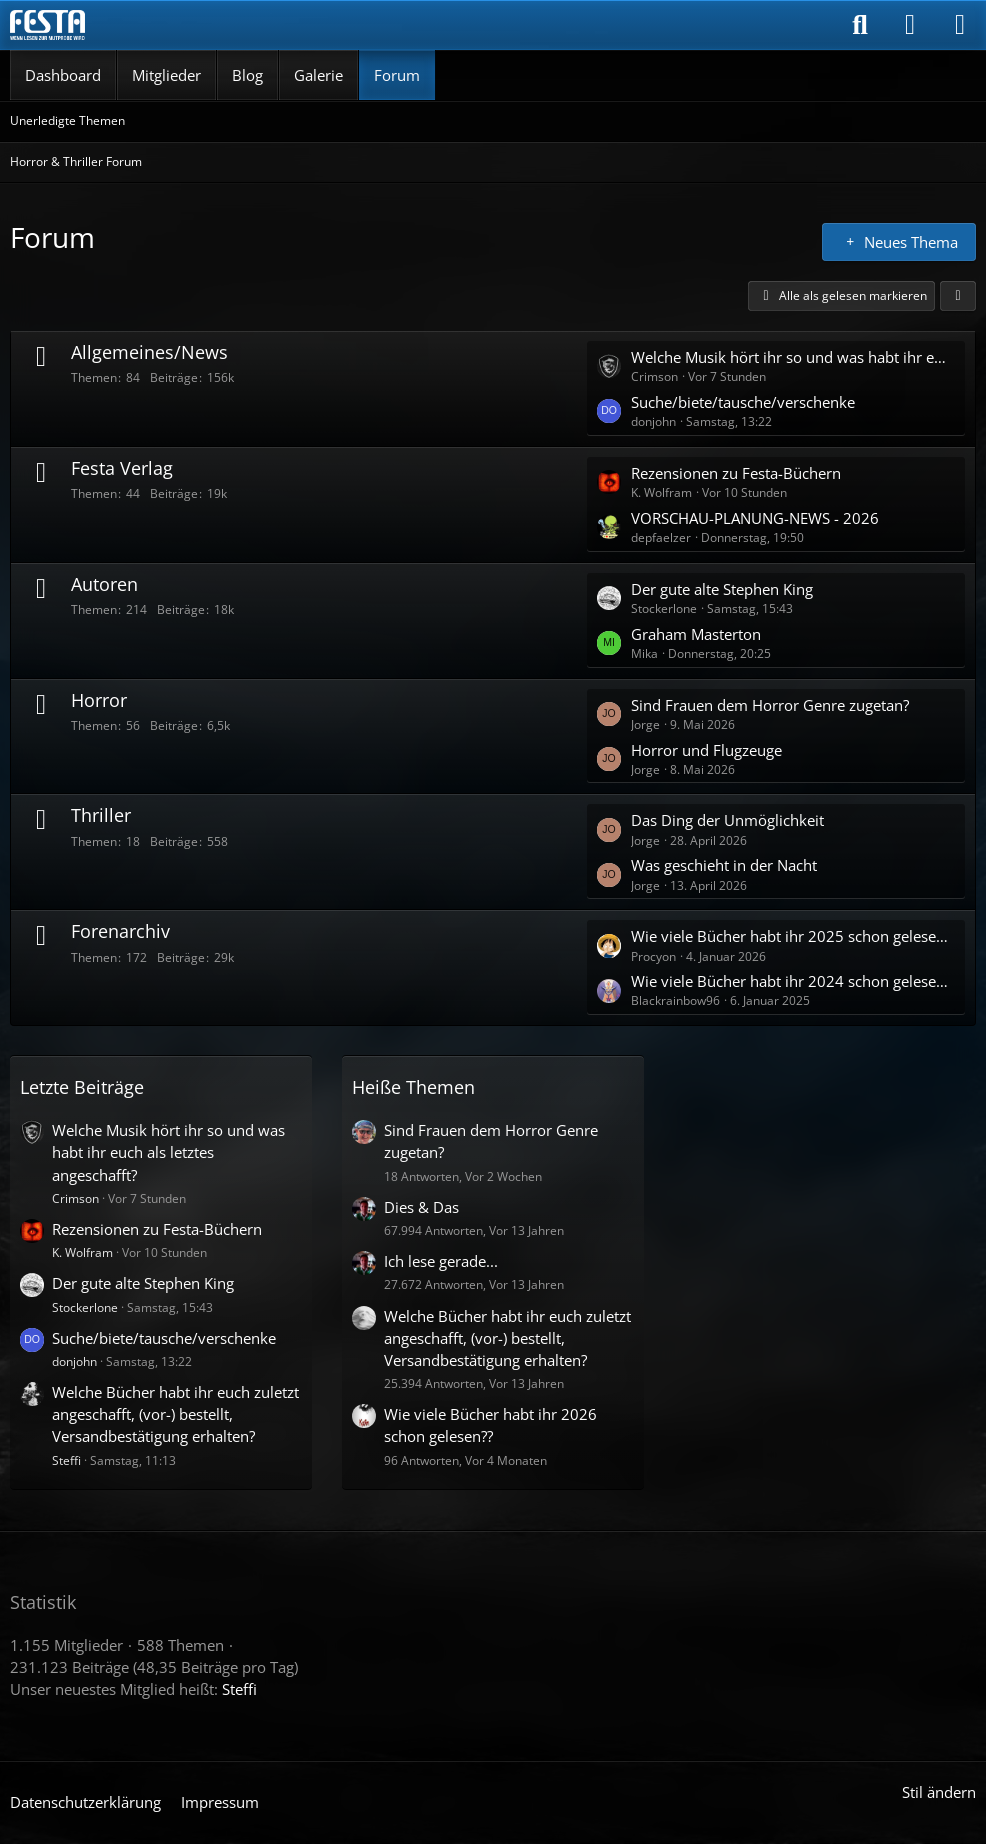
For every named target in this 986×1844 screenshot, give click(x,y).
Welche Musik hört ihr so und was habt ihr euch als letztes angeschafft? (793, 357)
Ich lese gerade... (441, 1261)
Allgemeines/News (149, 352)
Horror (99, 700)
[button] (958, 296)
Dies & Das (421, 1207)
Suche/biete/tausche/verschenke (743, 402)
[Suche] (860, 25)
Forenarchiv (120, 931)
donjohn (74, 1361)
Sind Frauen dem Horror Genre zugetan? (770, 705)
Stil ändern (939, 1792)
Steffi (66, 1460)
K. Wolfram (82, 1252)
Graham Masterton (696, 634)
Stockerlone (85, 1307)
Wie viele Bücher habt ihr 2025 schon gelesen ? (793, 936)
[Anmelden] (910, 25)
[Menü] (960, 25)
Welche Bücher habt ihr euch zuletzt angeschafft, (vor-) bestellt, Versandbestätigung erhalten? (175, 1414)
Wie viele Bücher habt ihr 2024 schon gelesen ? (793, 981)
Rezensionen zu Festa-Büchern (736, 473)
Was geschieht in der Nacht (724, 865)
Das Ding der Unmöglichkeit (727, 820)
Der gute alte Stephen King (722, 589)
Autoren (104, 584)
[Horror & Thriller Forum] (47, 25)
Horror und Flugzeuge (706, 750)
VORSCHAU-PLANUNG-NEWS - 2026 (755, 518)
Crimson (75, 1198)
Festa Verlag (122, 468)
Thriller (101, 815)
